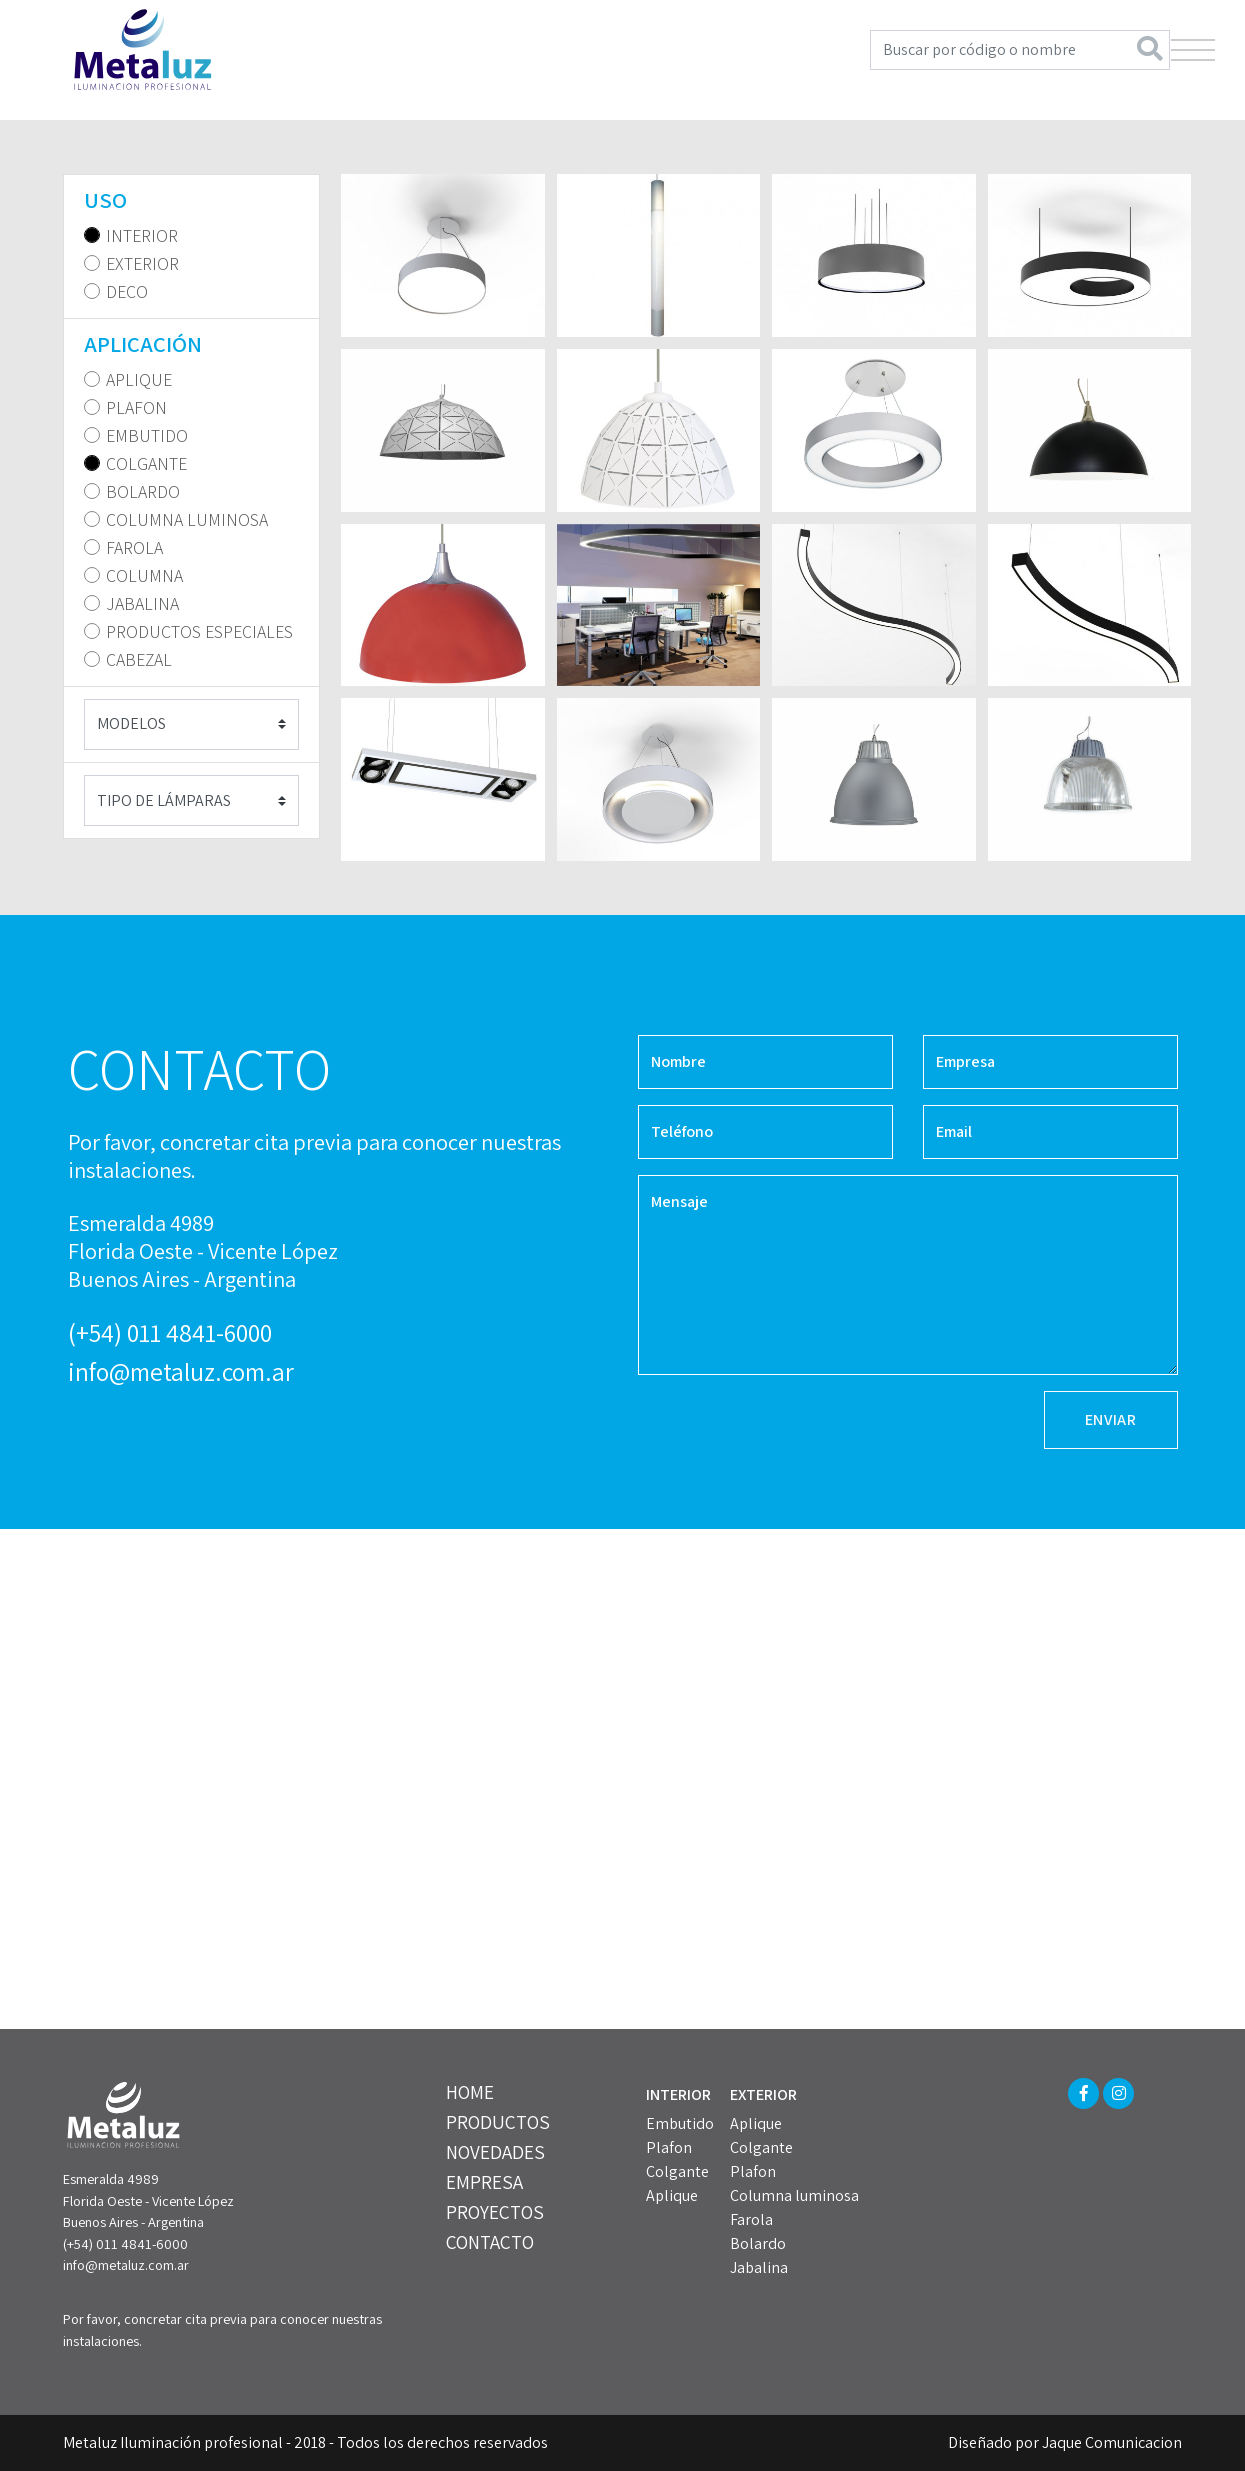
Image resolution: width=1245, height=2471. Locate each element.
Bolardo (758, 2243)
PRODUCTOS (498, 2122)
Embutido (680, 2123)
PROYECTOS (495, 2212)
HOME (470, 2092)
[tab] (191, 200)
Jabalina (759, 2267)
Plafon (669, 2147)
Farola (751, 2219)
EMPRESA (484, 2182)
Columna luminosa (794, 2195)
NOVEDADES (495, 2152)
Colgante (677, 2171)
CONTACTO (490, 2242)
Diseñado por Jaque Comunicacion (1065, 2442)
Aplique (672, 2195)
